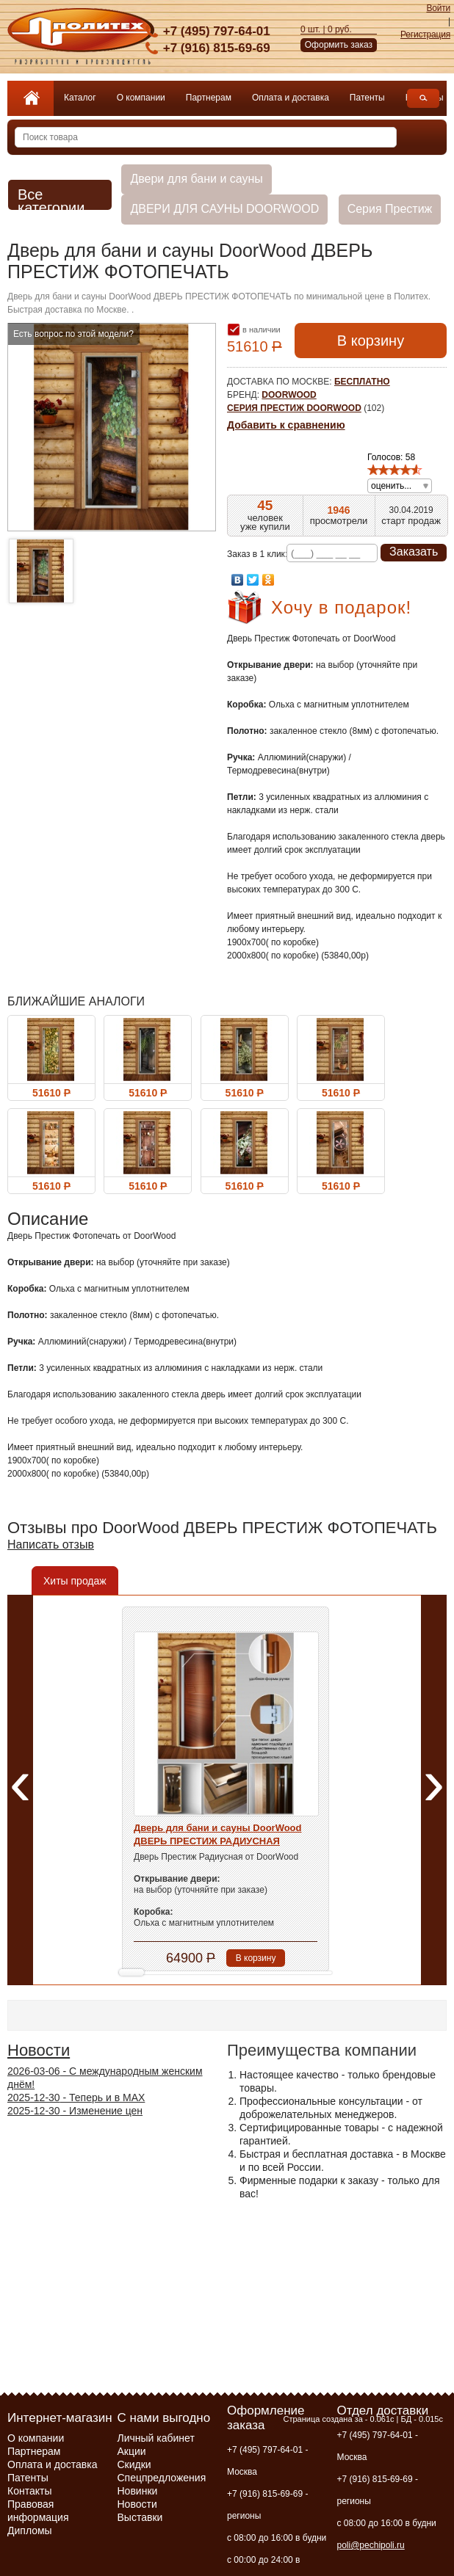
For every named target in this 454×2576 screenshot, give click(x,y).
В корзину (370, 340)
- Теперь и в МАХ (76, 2097)
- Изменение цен (75, 2111)
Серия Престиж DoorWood (294, 408)
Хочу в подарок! (341, 607)
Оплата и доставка (290, 97)
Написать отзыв (50, 1544)
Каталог (80, 97)
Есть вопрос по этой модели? (73, 334)
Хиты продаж (75, 1581)
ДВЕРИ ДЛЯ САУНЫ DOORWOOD (224, 209)
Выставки (140, 2517)
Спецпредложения (162, 2478)
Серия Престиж (390, 209)
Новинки (138, 2491)
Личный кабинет (156, 2438)
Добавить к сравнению (286, 425)
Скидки (134, 2464)
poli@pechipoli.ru (371, 2545)
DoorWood (289, 395)
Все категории (51, 200)
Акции (132, 2451)
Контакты (29, 2491)
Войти (438, 8)
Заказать (413, 551)
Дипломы (29, 2530)
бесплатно (362, 381)
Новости (38, 2050)
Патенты (367, 97)
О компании (141, 97)
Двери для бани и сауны (196, 178)
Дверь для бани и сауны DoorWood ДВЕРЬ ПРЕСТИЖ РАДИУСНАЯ (217, 1834)
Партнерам (208, 97)
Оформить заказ (338, 45)
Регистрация (425, 34)
